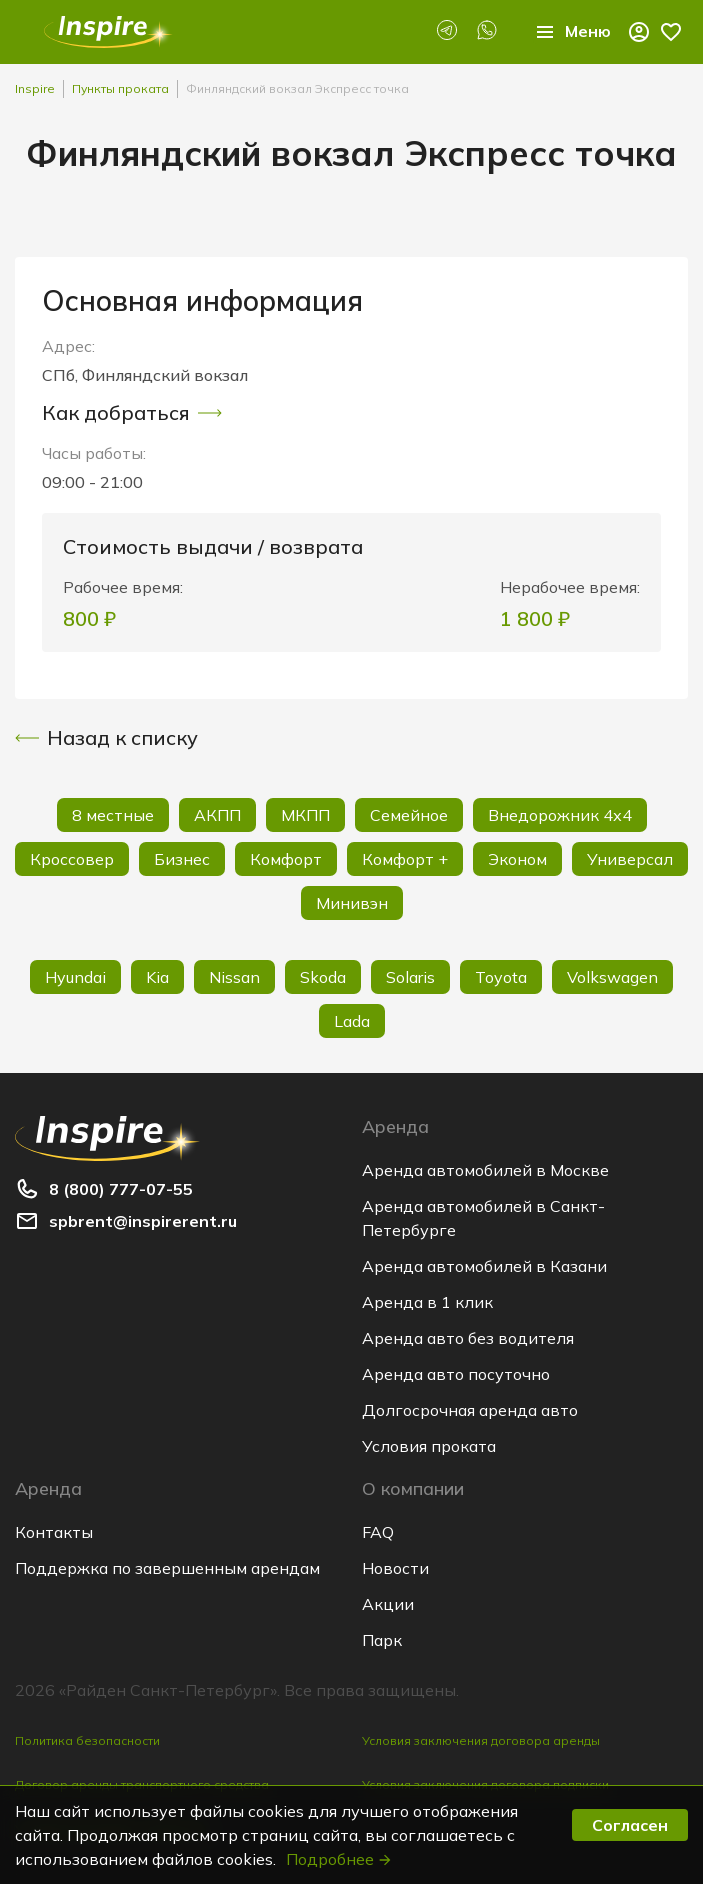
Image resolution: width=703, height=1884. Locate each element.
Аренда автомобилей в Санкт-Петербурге (483, 1218)
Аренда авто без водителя (468, 1338)
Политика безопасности (87, 1740)
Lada (352, 1021)
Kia (157, 977)
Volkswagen (612, 977)
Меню (572, 32)
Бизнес (182, 859)
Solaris (410, 977)
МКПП (305, 815)
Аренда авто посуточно (456, 1374)
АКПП (217, 815)
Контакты (54, 1532)
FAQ (378, 1532)
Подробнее (339, 1859)
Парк (382, 1640)
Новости (395, 1568)
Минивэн (352, 903)
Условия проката (429, 1446)
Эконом (517, 859)
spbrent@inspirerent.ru (143, 1221)
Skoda (323, 977)
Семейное (409, 815)
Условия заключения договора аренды (481, 1740)
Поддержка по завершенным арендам (167, 1568)
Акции (388, 1604)
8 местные (113, 815)
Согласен (630, 1825)
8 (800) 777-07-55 (121, 1189)
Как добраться (132, 413)
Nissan (234, 977)
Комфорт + (405, 859)
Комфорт (286, 859)
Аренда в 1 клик (427, 1302)
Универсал (630, 859)
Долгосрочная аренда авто (470, 1410)
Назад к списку (106, 738)
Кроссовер (72, 859)
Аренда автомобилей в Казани (484, 1266)
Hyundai (75, 977)
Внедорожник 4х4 (560, 815)
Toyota (501, 977)
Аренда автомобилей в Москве (485, 1170)
